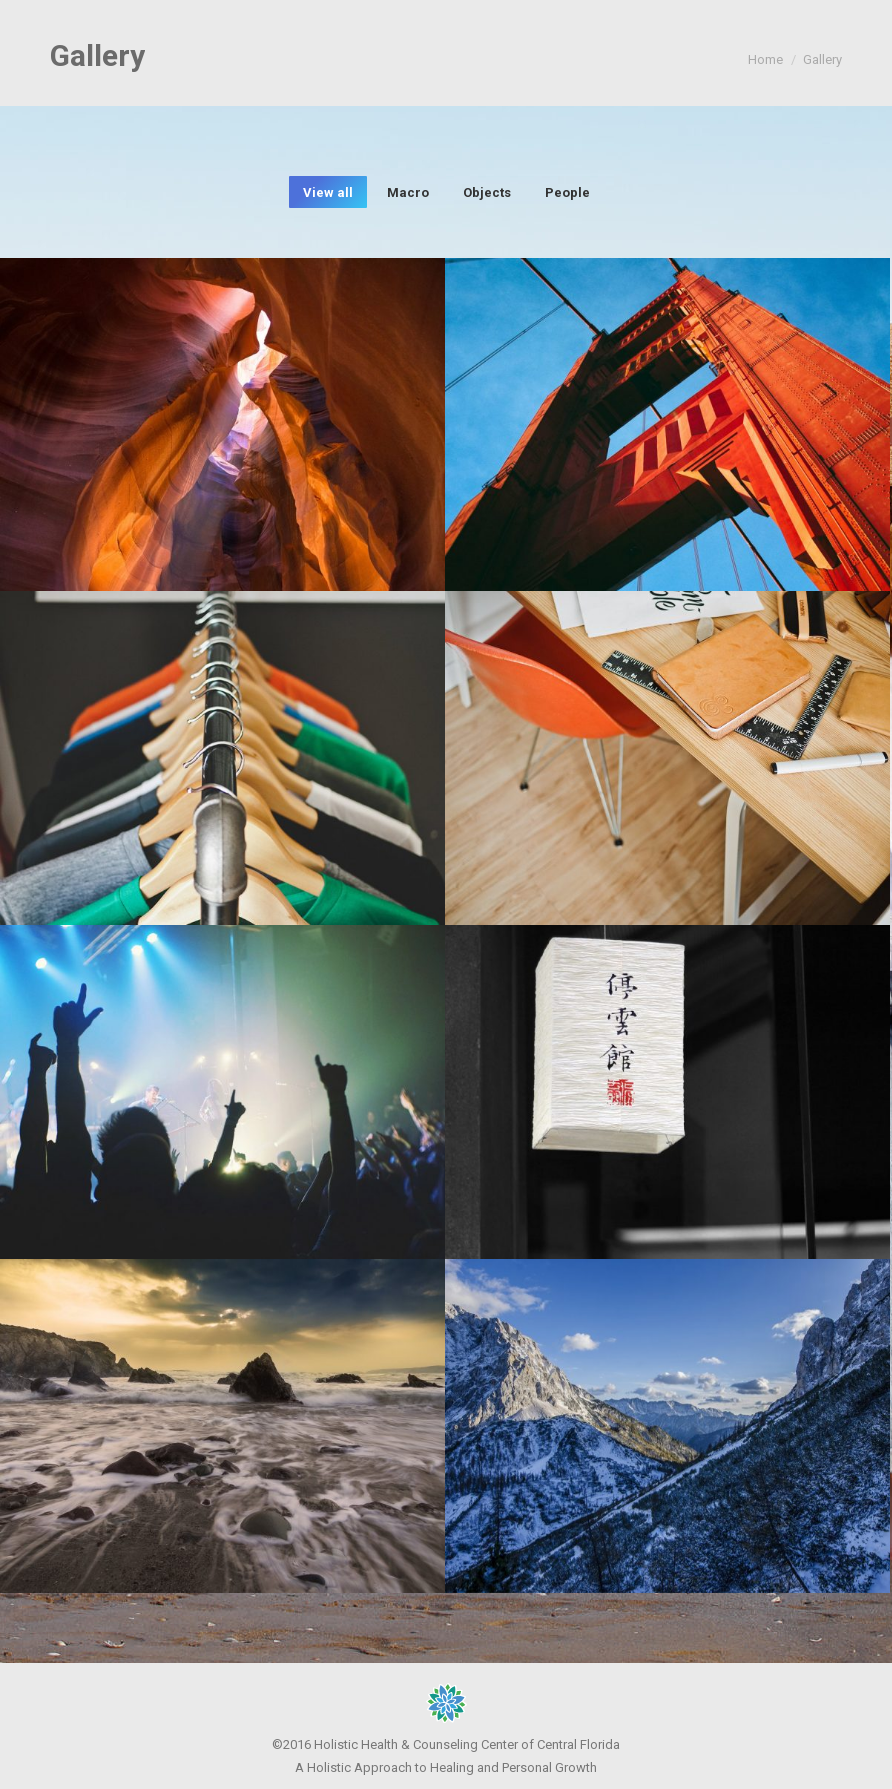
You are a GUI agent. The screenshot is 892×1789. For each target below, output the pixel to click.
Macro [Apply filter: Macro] (408, 192)
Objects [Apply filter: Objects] (487, 192)
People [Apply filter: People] (567, 192)
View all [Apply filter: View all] (328, 192)
